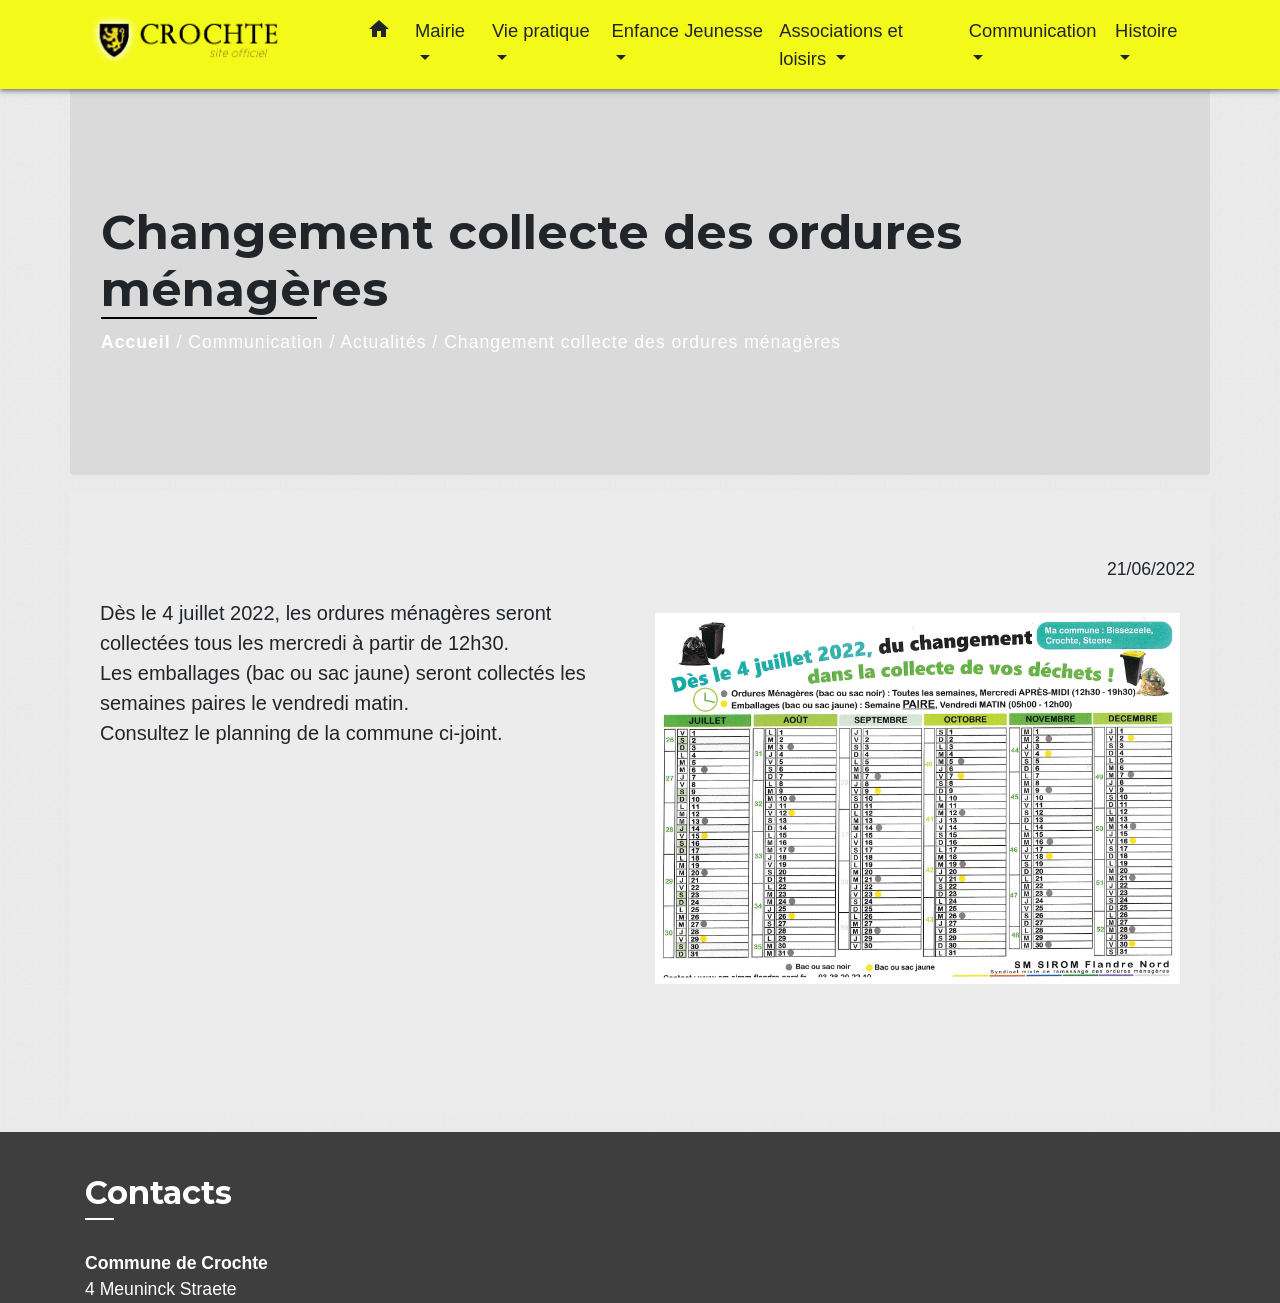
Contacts (158, 1193)
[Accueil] (210, 44)
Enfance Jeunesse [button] (687, 30)
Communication (255, 342)
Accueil (136, 342)
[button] (379, 33)
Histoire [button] (1146, 30)
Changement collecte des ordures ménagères (642, 342)
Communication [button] (1033, 30)
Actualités (383, 342)
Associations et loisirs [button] (841, 44)
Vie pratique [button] (541, 30)
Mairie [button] (440, 30)
